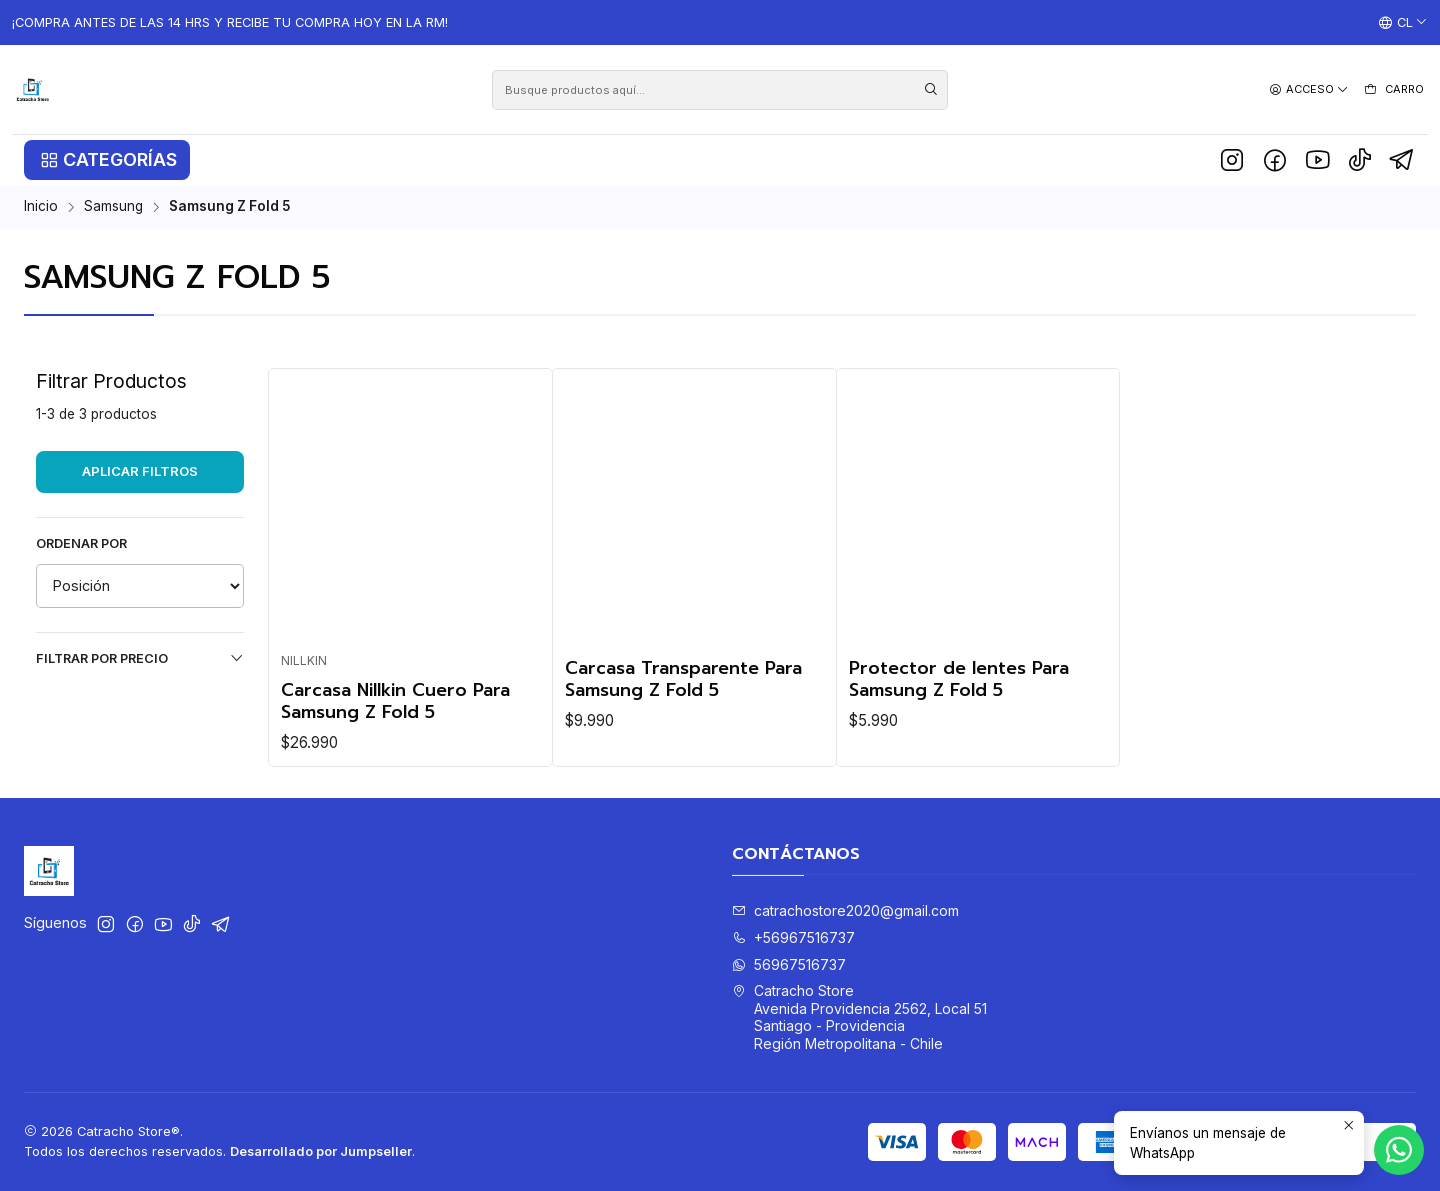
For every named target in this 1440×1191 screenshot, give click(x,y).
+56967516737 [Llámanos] (793, 937)
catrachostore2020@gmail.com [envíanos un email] (845, 910)
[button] (107, 160)
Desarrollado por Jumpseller (321, 1151)
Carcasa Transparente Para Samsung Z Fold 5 (683, 679)
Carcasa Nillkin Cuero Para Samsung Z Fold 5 (395, 701)
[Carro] (1393, 90)
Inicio (41, 207)
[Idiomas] (1403, 23)
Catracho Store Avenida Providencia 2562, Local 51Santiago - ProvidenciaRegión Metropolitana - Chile (859, 1017)
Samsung (113, 207)
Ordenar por (81, 543)
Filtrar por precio (140, 658)
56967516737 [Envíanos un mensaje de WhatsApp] (789, 964)
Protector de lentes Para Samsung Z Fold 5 (959, 679)
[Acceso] (1309, 89)
